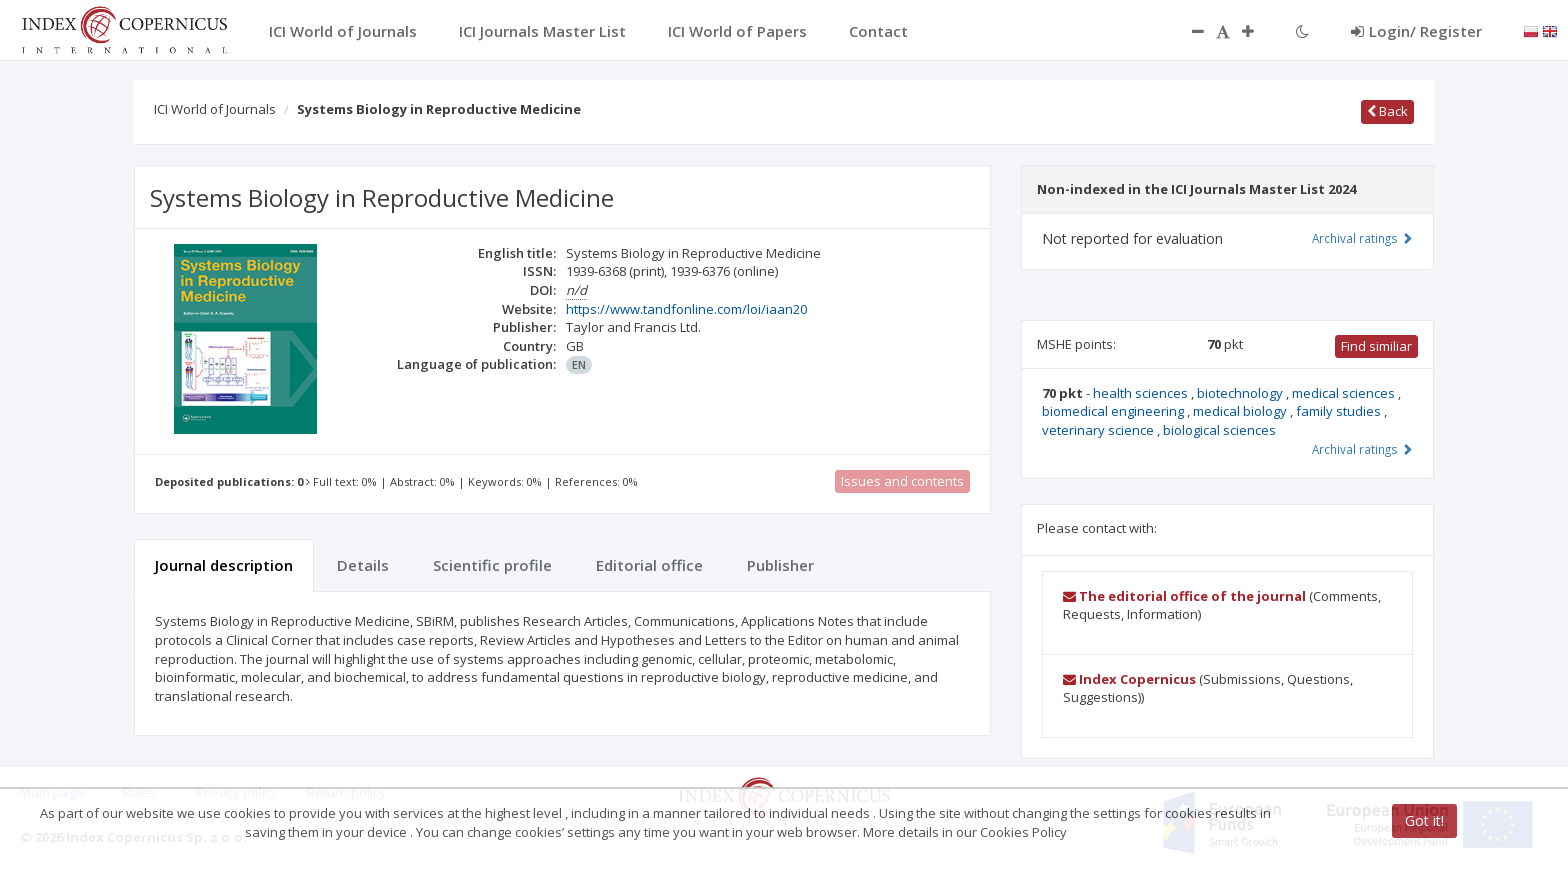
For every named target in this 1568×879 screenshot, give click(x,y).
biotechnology (1241, 393)
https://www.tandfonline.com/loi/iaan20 (686, 309)
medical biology (1241, 411)
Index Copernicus (1129, 679)
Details (363, 565)
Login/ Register (1416, 31)
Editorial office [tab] (649, 565)
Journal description (224, 565)
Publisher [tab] (780, 565)
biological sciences (1219, 430)
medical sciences (1345, 393)
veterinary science (1099, 430)
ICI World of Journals (215, 109)
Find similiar (1376, 346)
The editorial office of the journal (1184, 596)
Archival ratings (1362, 238)
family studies (1340, 411)
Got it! (1424, 820)
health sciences (1142, 393)
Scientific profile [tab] (492, 565)
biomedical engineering (1114, 411)
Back (1387, 111)
